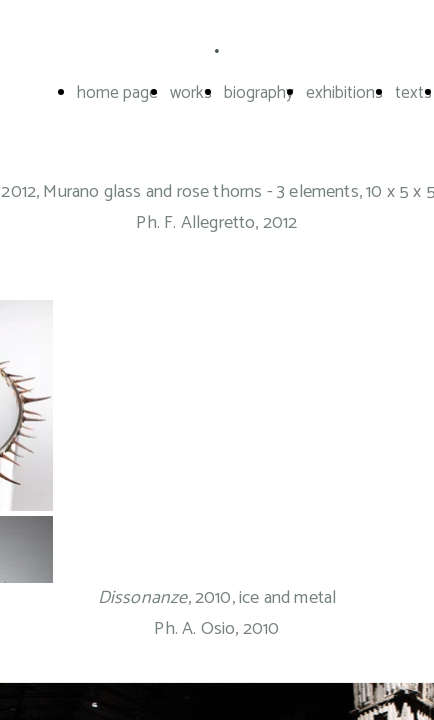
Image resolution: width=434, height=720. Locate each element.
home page (117, 93)
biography (259, 93)
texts (413, 93)
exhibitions (344, 93)
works (191, 93)
